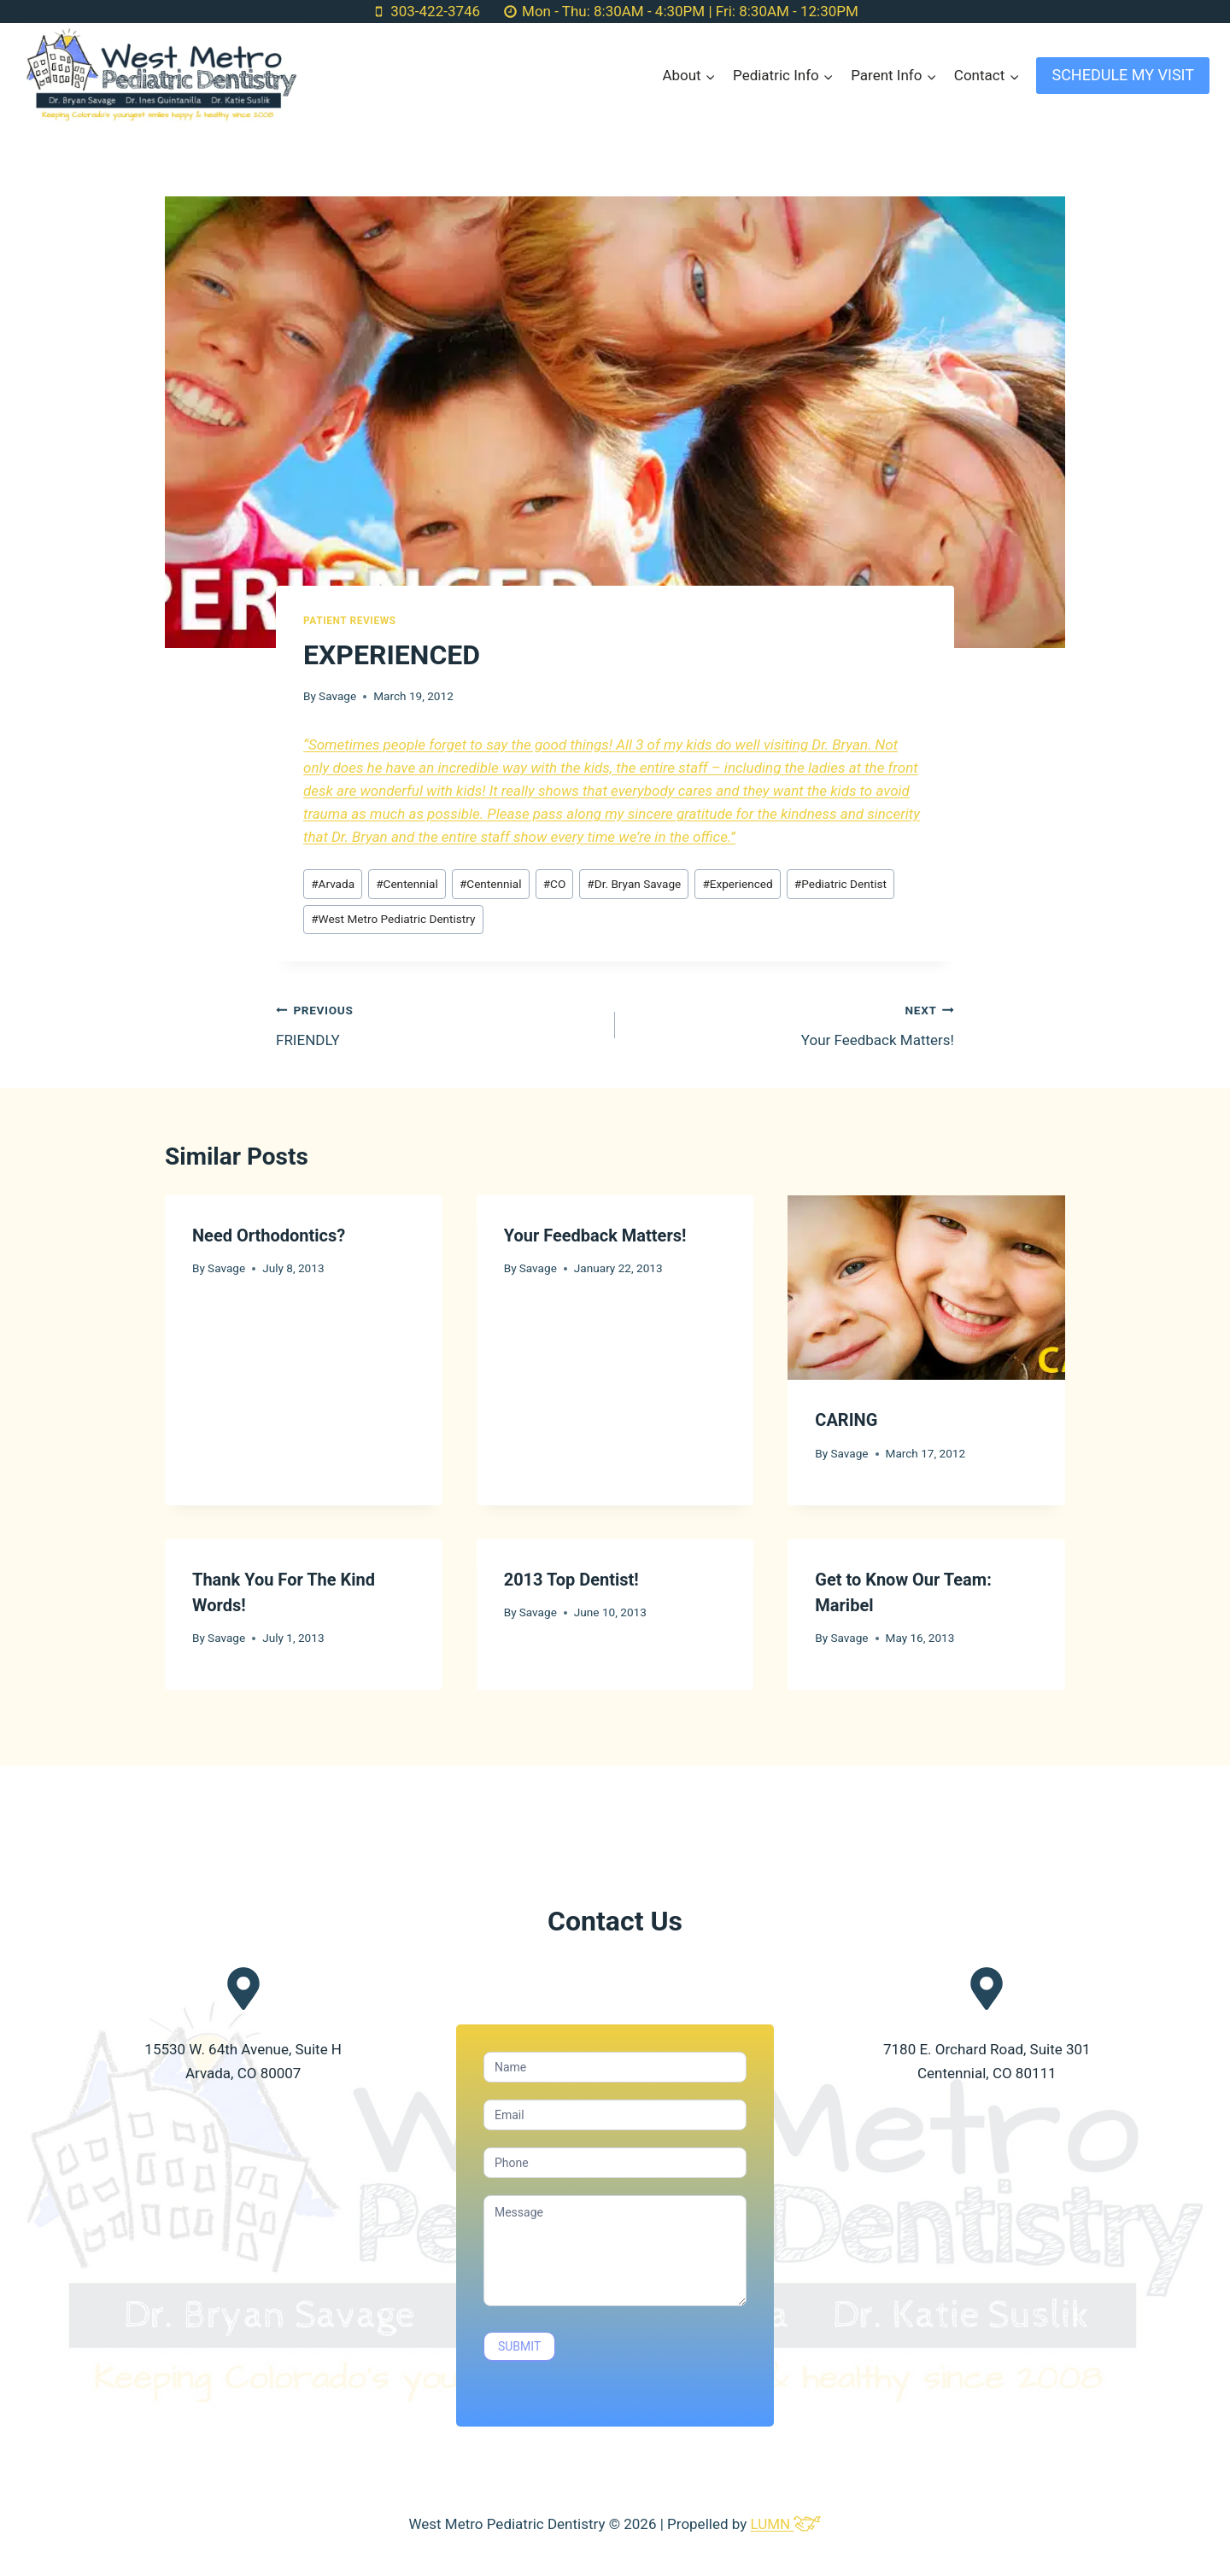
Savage (337, 696)
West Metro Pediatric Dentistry (393, 919)
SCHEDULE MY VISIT (1122, 75)
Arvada (332, 884)
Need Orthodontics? (268, 1235)
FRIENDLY (438, 1023)
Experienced (737, 884)
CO (554, 884)
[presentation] (926, 1287)
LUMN (785, 2523)
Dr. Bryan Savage (634, 884)
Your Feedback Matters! (792, 1023)
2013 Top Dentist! (571, 1579)
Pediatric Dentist (840, 884)
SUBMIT (519, 2346)
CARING (846, 1420)
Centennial (407, 884)
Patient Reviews (349, 621)
